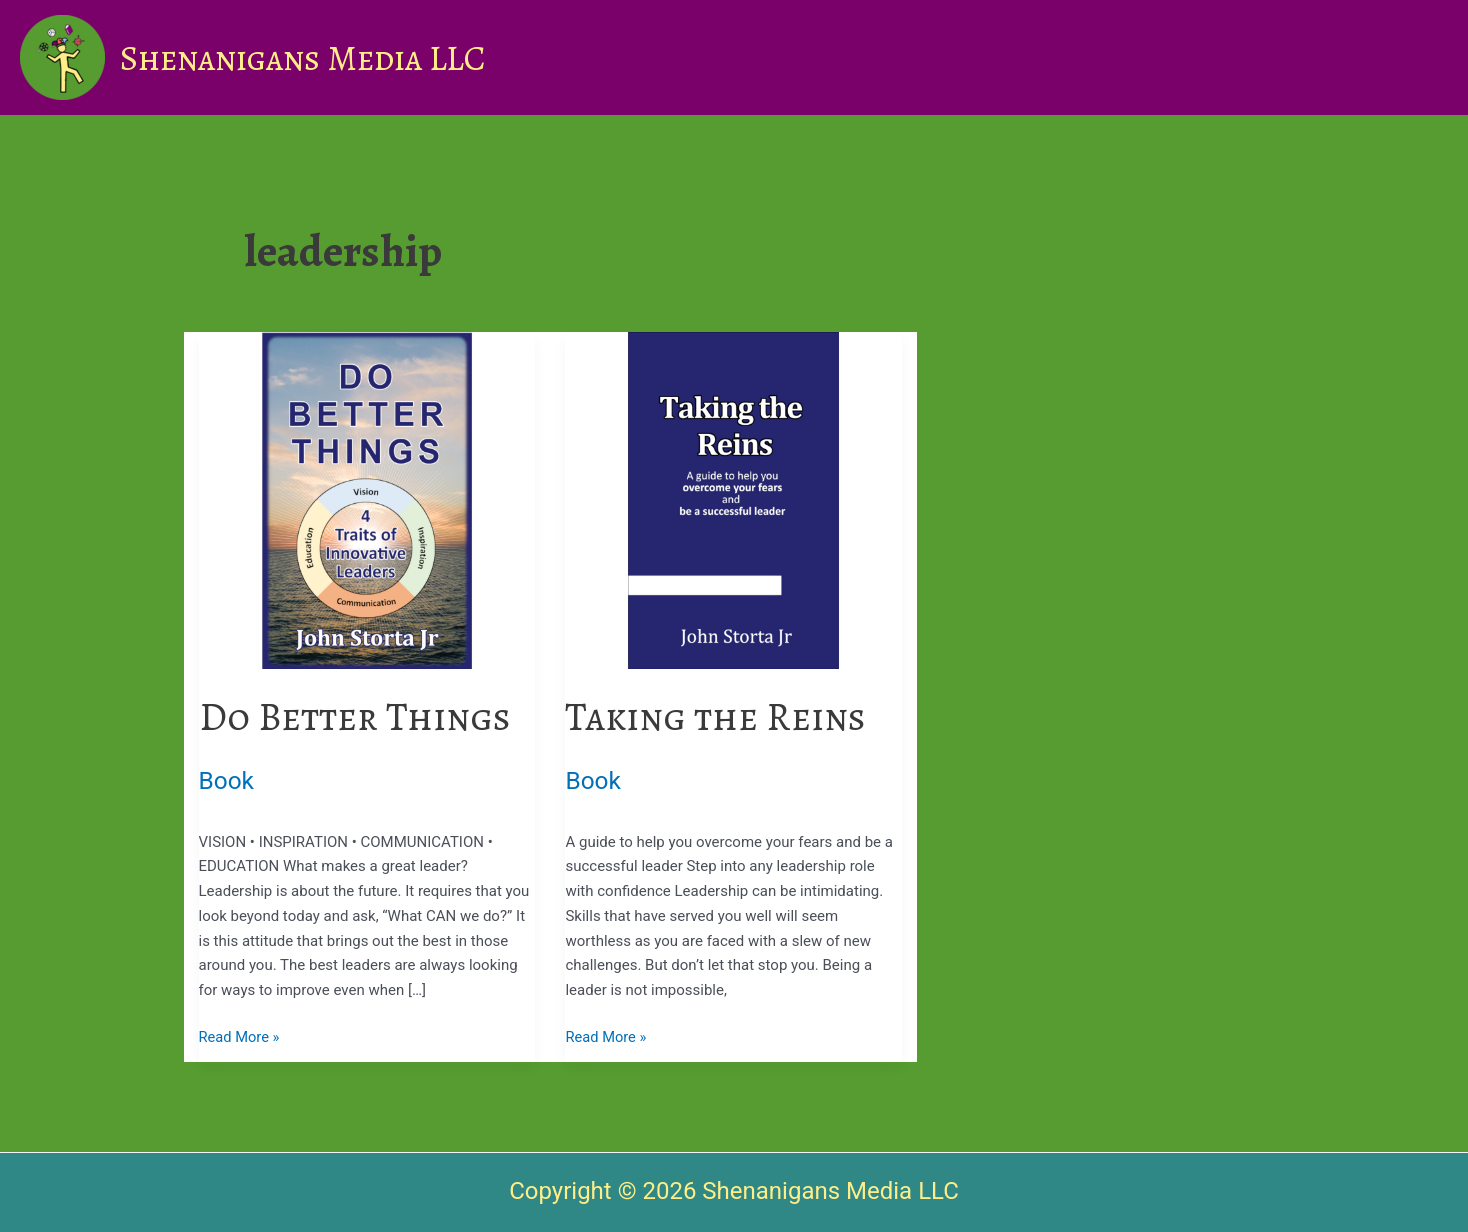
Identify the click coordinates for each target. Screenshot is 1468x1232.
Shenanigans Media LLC (303, 58)
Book (227, 780)
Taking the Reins (720, 716)
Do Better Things (360, 716)
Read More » (240, 1037)
